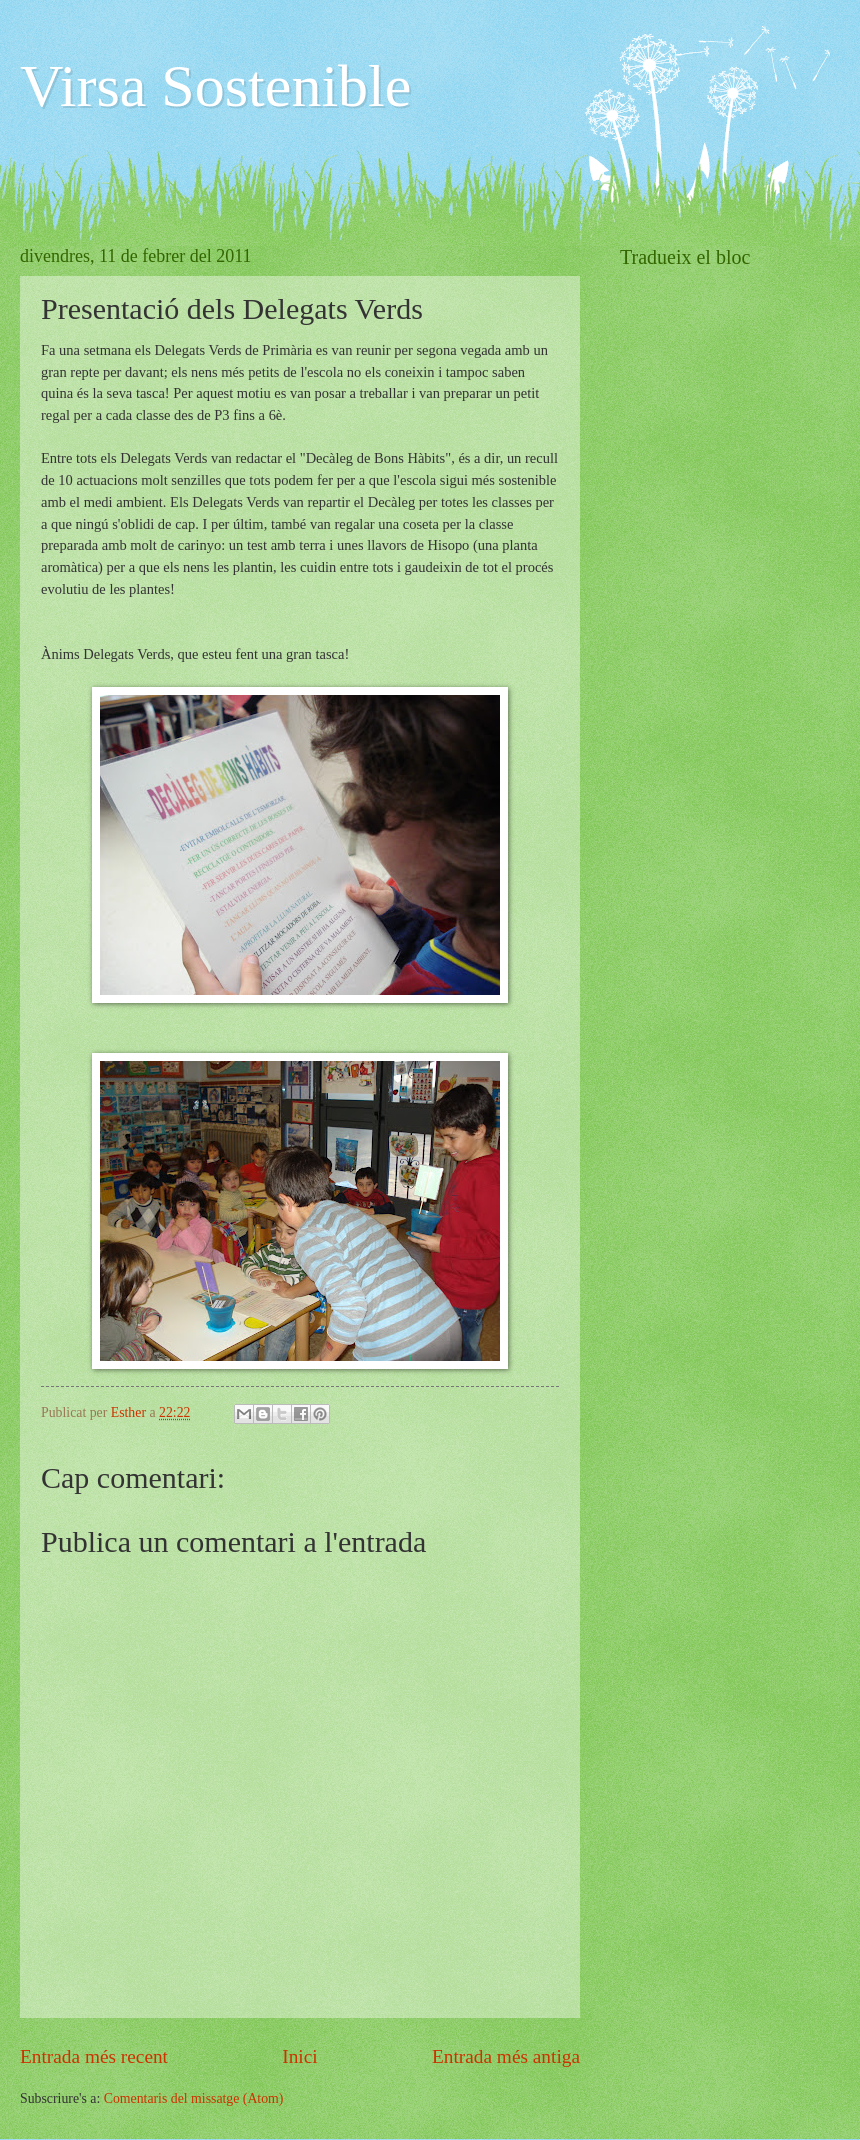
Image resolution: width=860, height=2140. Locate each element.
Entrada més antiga (506, 2056)
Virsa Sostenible (215, 86)
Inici (299, 2056)
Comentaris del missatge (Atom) (194, 2098)
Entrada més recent (94, 2056)
